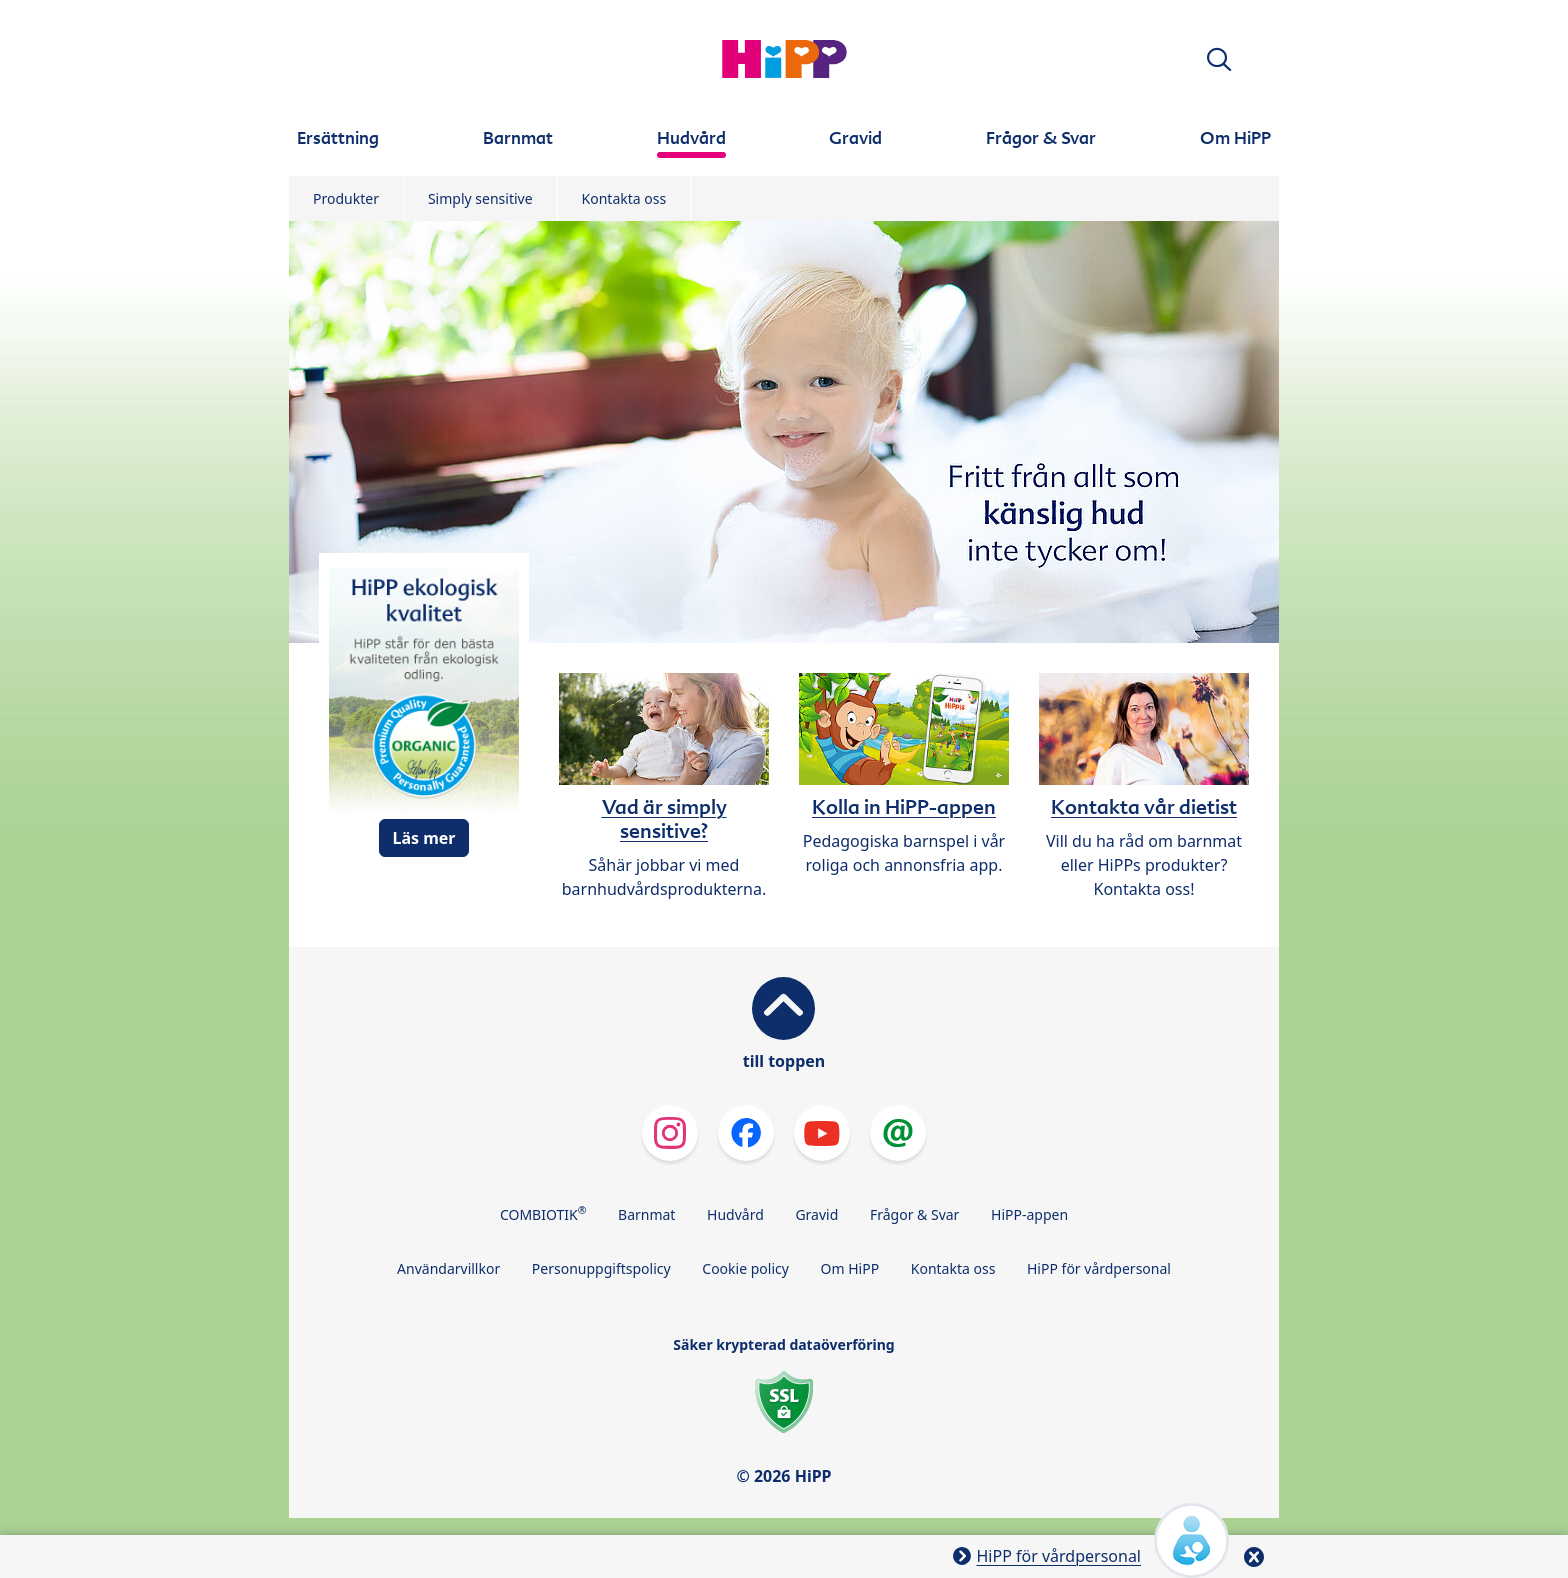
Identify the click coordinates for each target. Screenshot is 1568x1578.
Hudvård (735, 1214)
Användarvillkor (448, 1268)
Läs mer (423, 838)
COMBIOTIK (543, 1213)
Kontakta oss (624, 198)
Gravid (816, 1214)
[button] (1219, 59)
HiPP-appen (1029, 1214)
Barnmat (646, 1214)
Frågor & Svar (914, 1214)
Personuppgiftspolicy (601, 1268)
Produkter (346, 198)
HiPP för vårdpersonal (1099, 1268)
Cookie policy (745, 1268)
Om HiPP (850, 1268)
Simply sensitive (480, 198)
